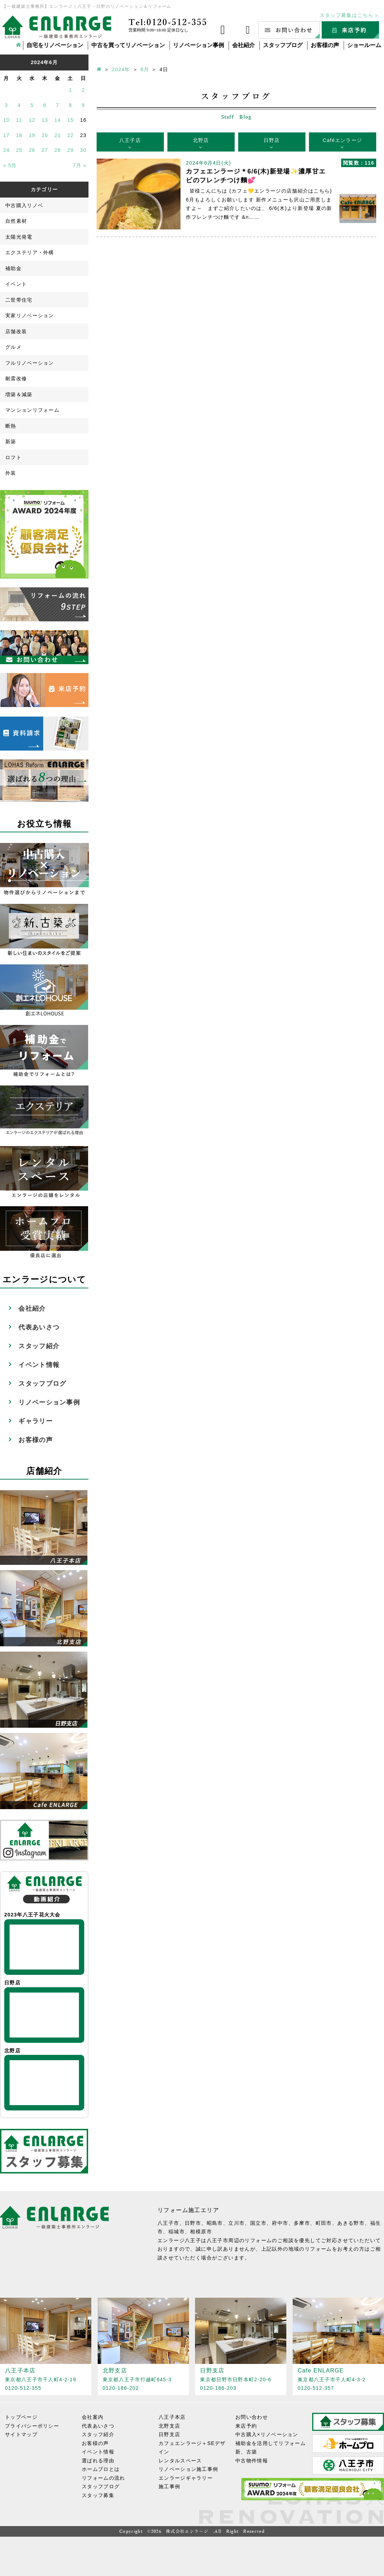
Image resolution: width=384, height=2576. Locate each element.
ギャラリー (35, 1421)
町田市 (324, 2223)
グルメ (13, 347)
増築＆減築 (19, 394)
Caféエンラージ (342, 140)
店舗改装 (16, 331)
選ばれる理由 (98, 2460)
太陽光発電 (19, 237)
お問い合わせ (251, 2417)
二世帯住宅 (19, 300)
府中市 (280, 2223)
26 (32, 150)
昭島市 (215, 2223)
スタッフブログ (283, 45)
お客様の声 (325, 45)
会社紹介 (243, 45)
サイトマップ (21, 2434)
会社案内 (92, 2417)
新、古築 (246, 2452)
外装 (10, 473)
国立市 (258, 2223)
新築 (10, 441)
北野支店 (169, 2425)
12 (32, 120)
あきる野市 (351, 2223)
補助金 (13, 268)
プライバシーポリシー (32, 2425)
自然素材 (16, 221)
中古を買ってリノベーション (128, 45)
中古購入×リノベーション (266, 2434)
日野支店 (169, 2434)
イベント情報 (38, 1364)
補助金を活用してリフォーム (270, 2443)
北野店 (201, 140)
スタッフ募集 (98, 2495)
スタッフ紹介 (38, 1346)
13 (45, 120)
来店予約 (246, 2425)
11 (19, 120)
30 (83, 150)
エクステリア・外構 (29, 252)
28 (58, 150)
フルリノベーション (29, 363)
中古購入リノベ (24, 205)
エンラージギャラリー (186, 2477)
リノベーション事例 (198, 45)
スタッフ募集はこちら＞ (349, 15)
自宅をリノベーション (55, 45)
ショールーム (364, 45)
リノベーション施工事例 (188, 2469)
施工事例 (169, 2486)
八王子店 (130, 140)
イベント (16, 284)
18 (19, 135)
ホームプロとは (101, 2469)
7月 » (80, 165)
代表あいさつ (38, 1327)
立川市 (236, 2223)
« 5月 (10, 165)
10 (6, 120)
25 (19, 150)
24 (6, 150)
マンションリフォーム (32, 410)
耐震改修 (16, 378)
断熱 (10, 426)
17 (6, 135)
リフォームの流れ (103, 2477)
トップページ (21, 2417)
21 (58, 135)
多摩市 (302, 2223)
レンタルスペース (180, 2460)
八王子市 (168, 2223)
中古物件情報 (251, 2460)
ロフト (13, 457)
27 (45, 150)
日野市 (193, 2223)
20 (45, 135)
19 (32, 135)
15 (70, 120)
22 (70, 135)
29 (70, 150)
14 (58, 120)
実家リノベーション (29, 315)
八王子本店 (172, 2417)
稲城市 (176, 2231)
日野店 (272, 140)
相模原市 (201, 2231)
